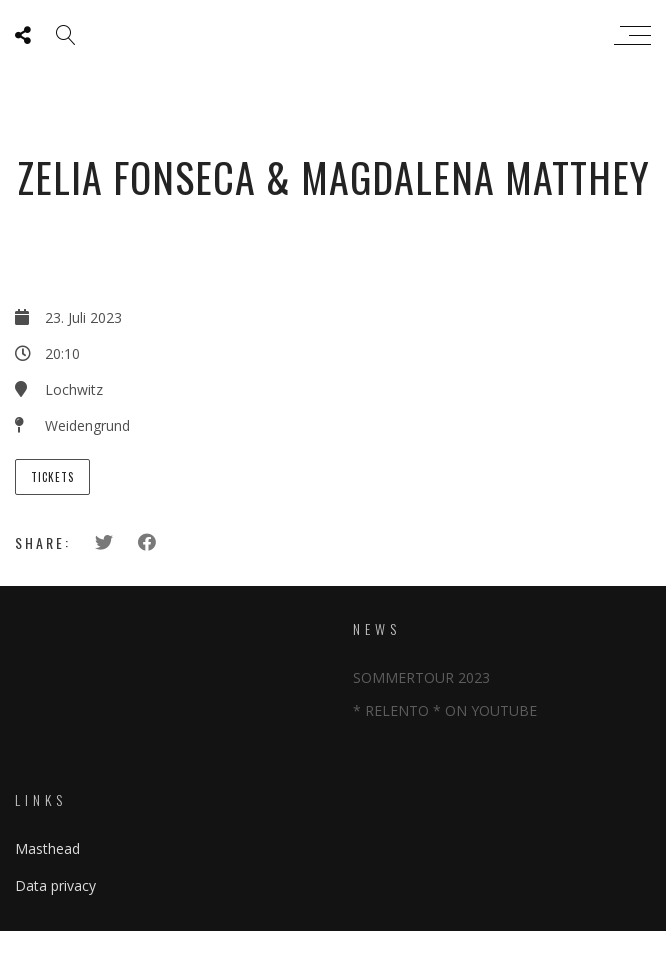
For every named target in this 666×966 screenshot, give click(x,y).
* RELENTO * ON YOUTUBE (445, 710)
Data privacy (55, 885)
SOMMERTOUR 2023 (421, 677)
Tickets (52, 477)
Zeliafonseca (328, 35)
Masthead (47, 848)
